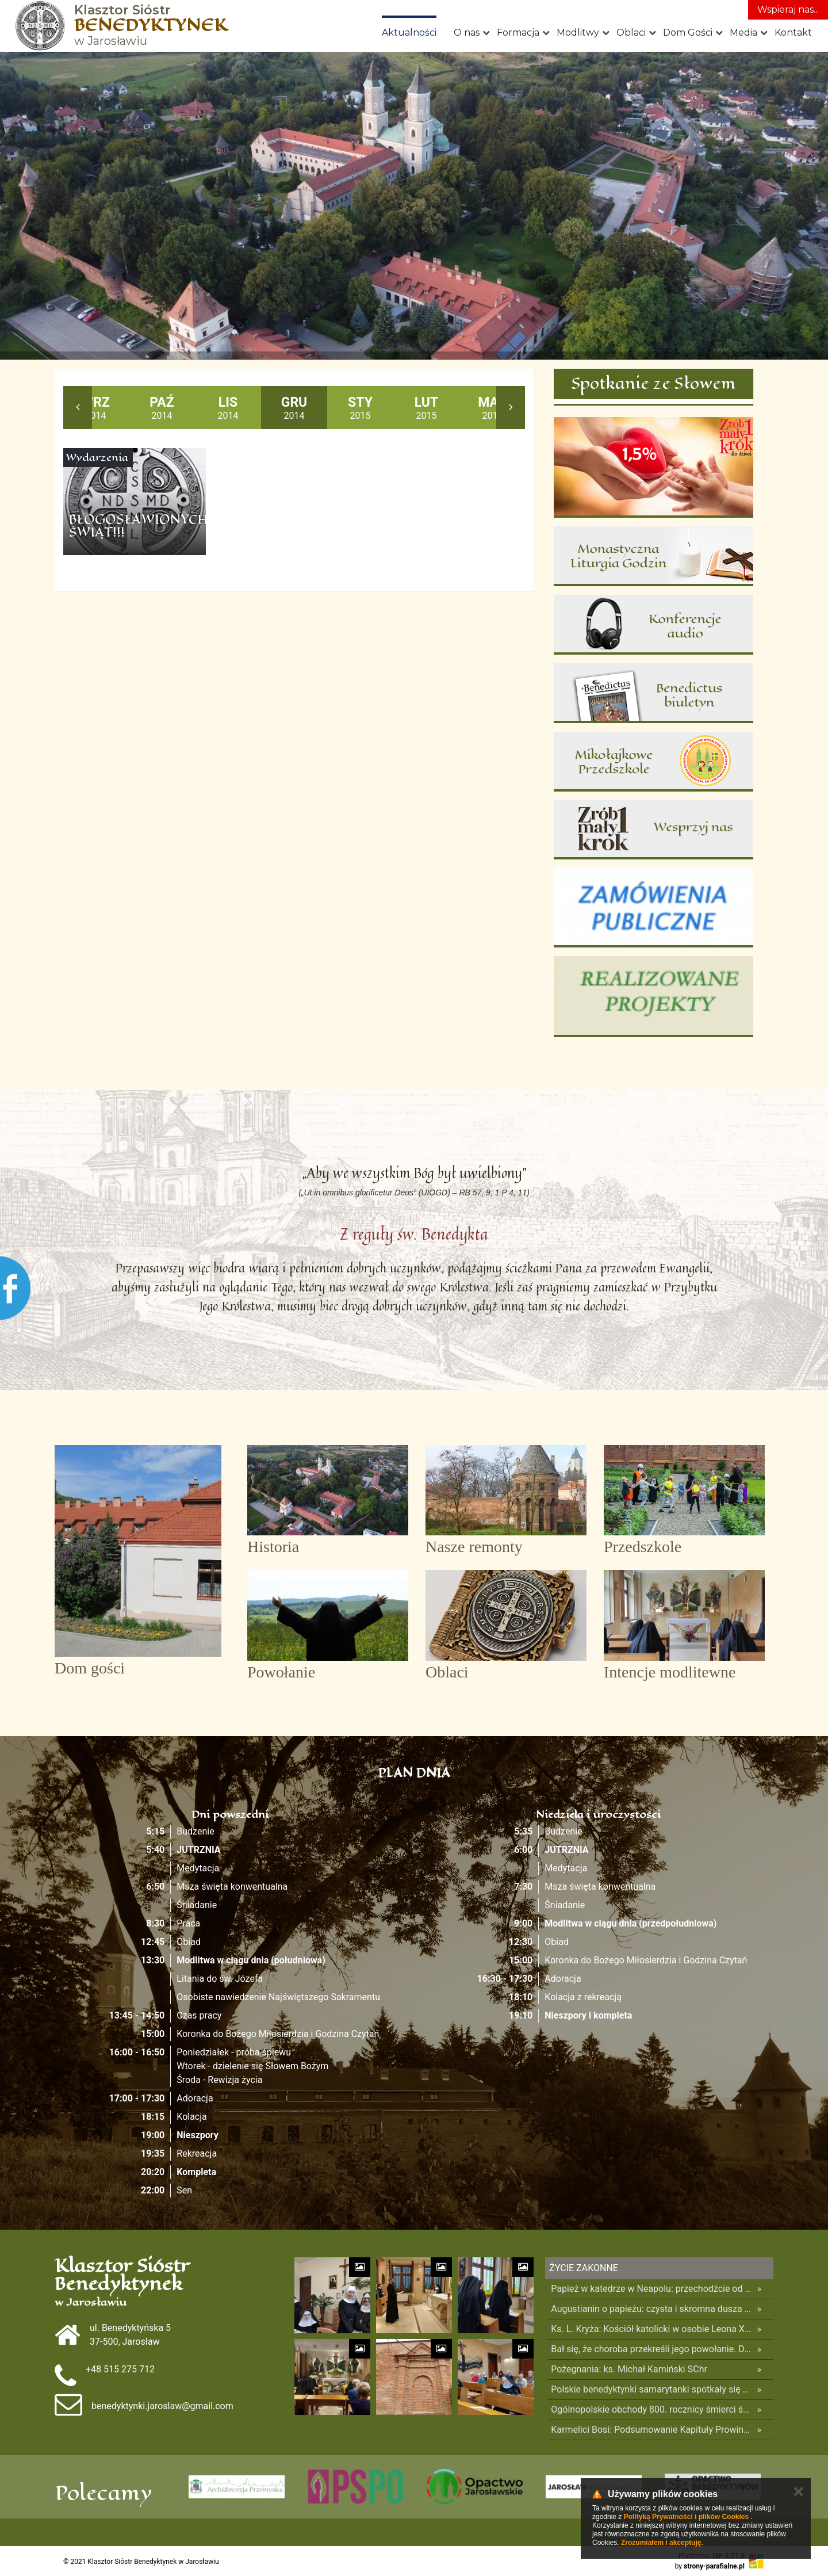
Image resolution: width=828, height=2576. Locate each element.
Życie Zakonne (583, 2267)
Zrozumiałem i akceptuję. (662, 2543)
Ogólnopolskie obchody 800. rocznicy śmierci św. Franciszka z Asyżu (651, 2409)
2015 (360, 408)
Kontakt (793, 32)
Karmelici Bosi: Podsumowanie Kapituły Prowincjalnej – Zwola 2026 (651, 2429)
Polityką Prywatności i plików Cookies (686, 2517)
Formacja (518, 32)
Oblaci (631, 32)
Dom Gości (687, 32)
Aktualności (409, 32)
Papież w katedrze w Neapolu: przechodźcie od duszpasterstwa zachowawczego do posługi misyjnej (651, 2288)
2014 (96, 408)
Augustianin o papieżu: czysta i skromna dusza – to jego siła (651, 2308)
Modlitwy (578, 32)
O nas (467, 32)
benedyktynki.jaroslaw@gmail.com (162, 2406)
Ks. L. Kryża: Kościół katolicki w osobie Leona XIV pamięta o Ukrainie (651, 2328)
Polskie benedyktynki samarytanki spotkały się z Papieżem (651, 2389)
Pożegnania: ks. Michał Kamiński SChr (629, 2369)
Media (743, 32)
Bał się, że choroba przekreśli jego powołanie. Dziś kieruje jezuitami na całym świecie (651, 2349)
